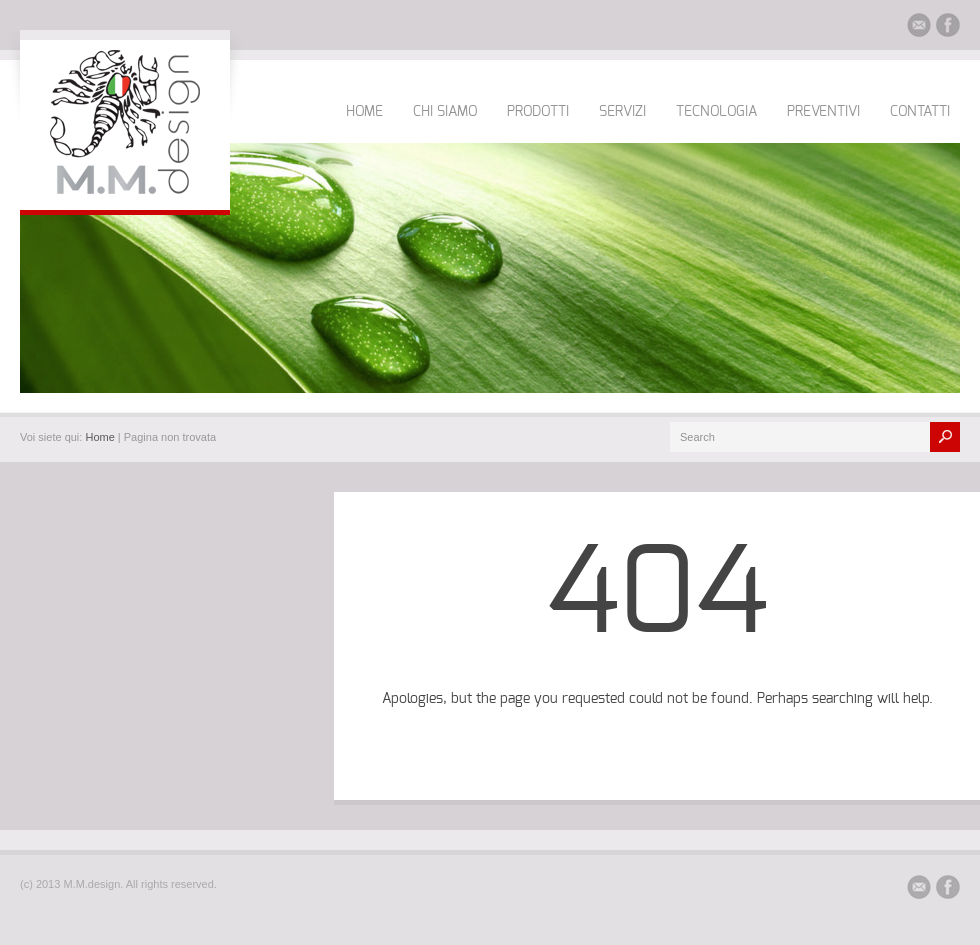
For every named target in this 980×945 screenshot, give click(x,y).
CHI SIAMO (445, 112)
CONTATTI (920, 112)
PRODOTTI (538, 112)
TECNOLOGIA (716, 112)
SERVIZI (622, 112)
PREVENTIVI (823, 112)
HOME (364, 112)
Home (99, 437)
